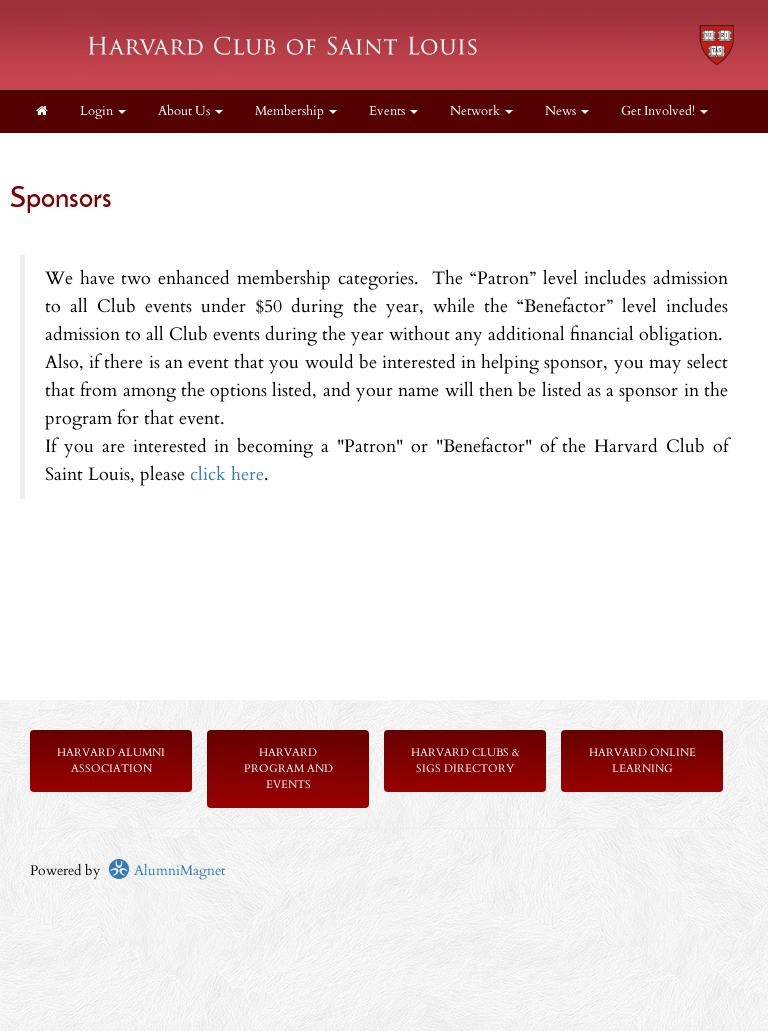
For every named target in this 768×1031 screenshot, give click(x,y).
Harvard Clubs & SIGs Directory (465, 760)
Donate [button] (63, 153)
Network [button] (481, 111)
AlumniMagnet (166, 870)
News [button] (567, 111)
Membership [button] (296, 111)
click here (227, 474)
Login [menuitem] (103, 111)
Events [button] (393, 111)
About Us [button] (190, 111)
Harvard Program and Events (288, 768)
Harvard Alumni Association (111, 760)
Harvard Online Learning (642, 760)
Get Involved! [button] (664, 111)
